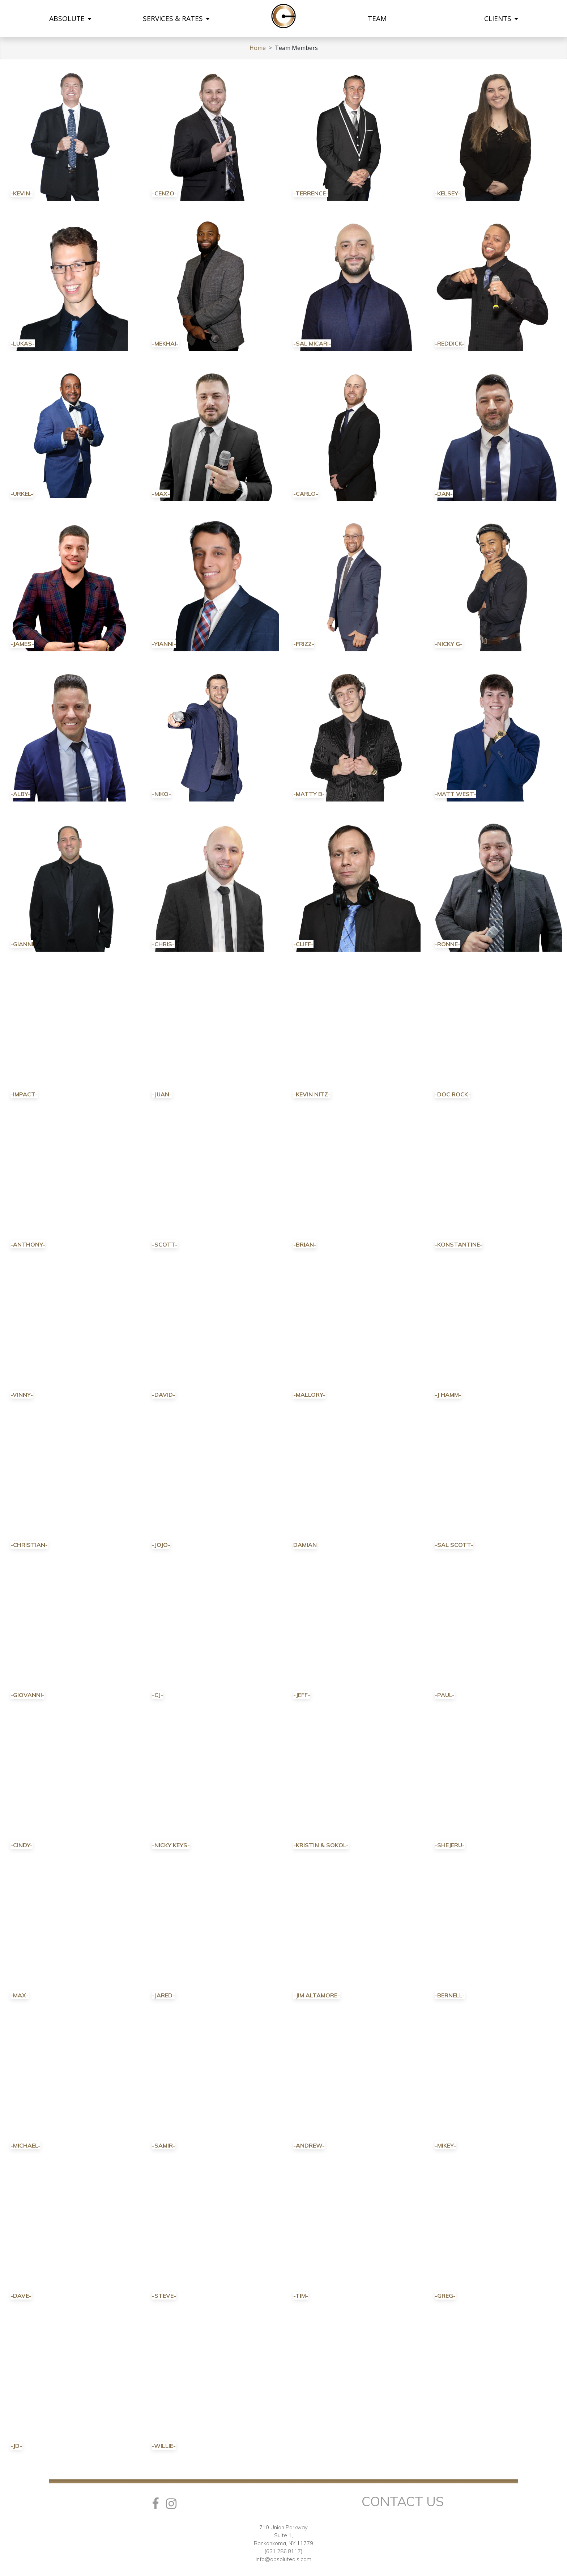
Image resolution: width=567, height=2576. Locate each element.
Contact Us (403, 2501)
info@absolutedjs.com (283, 2559)
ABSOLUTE (70, 18)
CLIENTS (501, 18)
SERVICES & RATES (176, 18)
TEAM (377, 18)
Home (258, 48)
